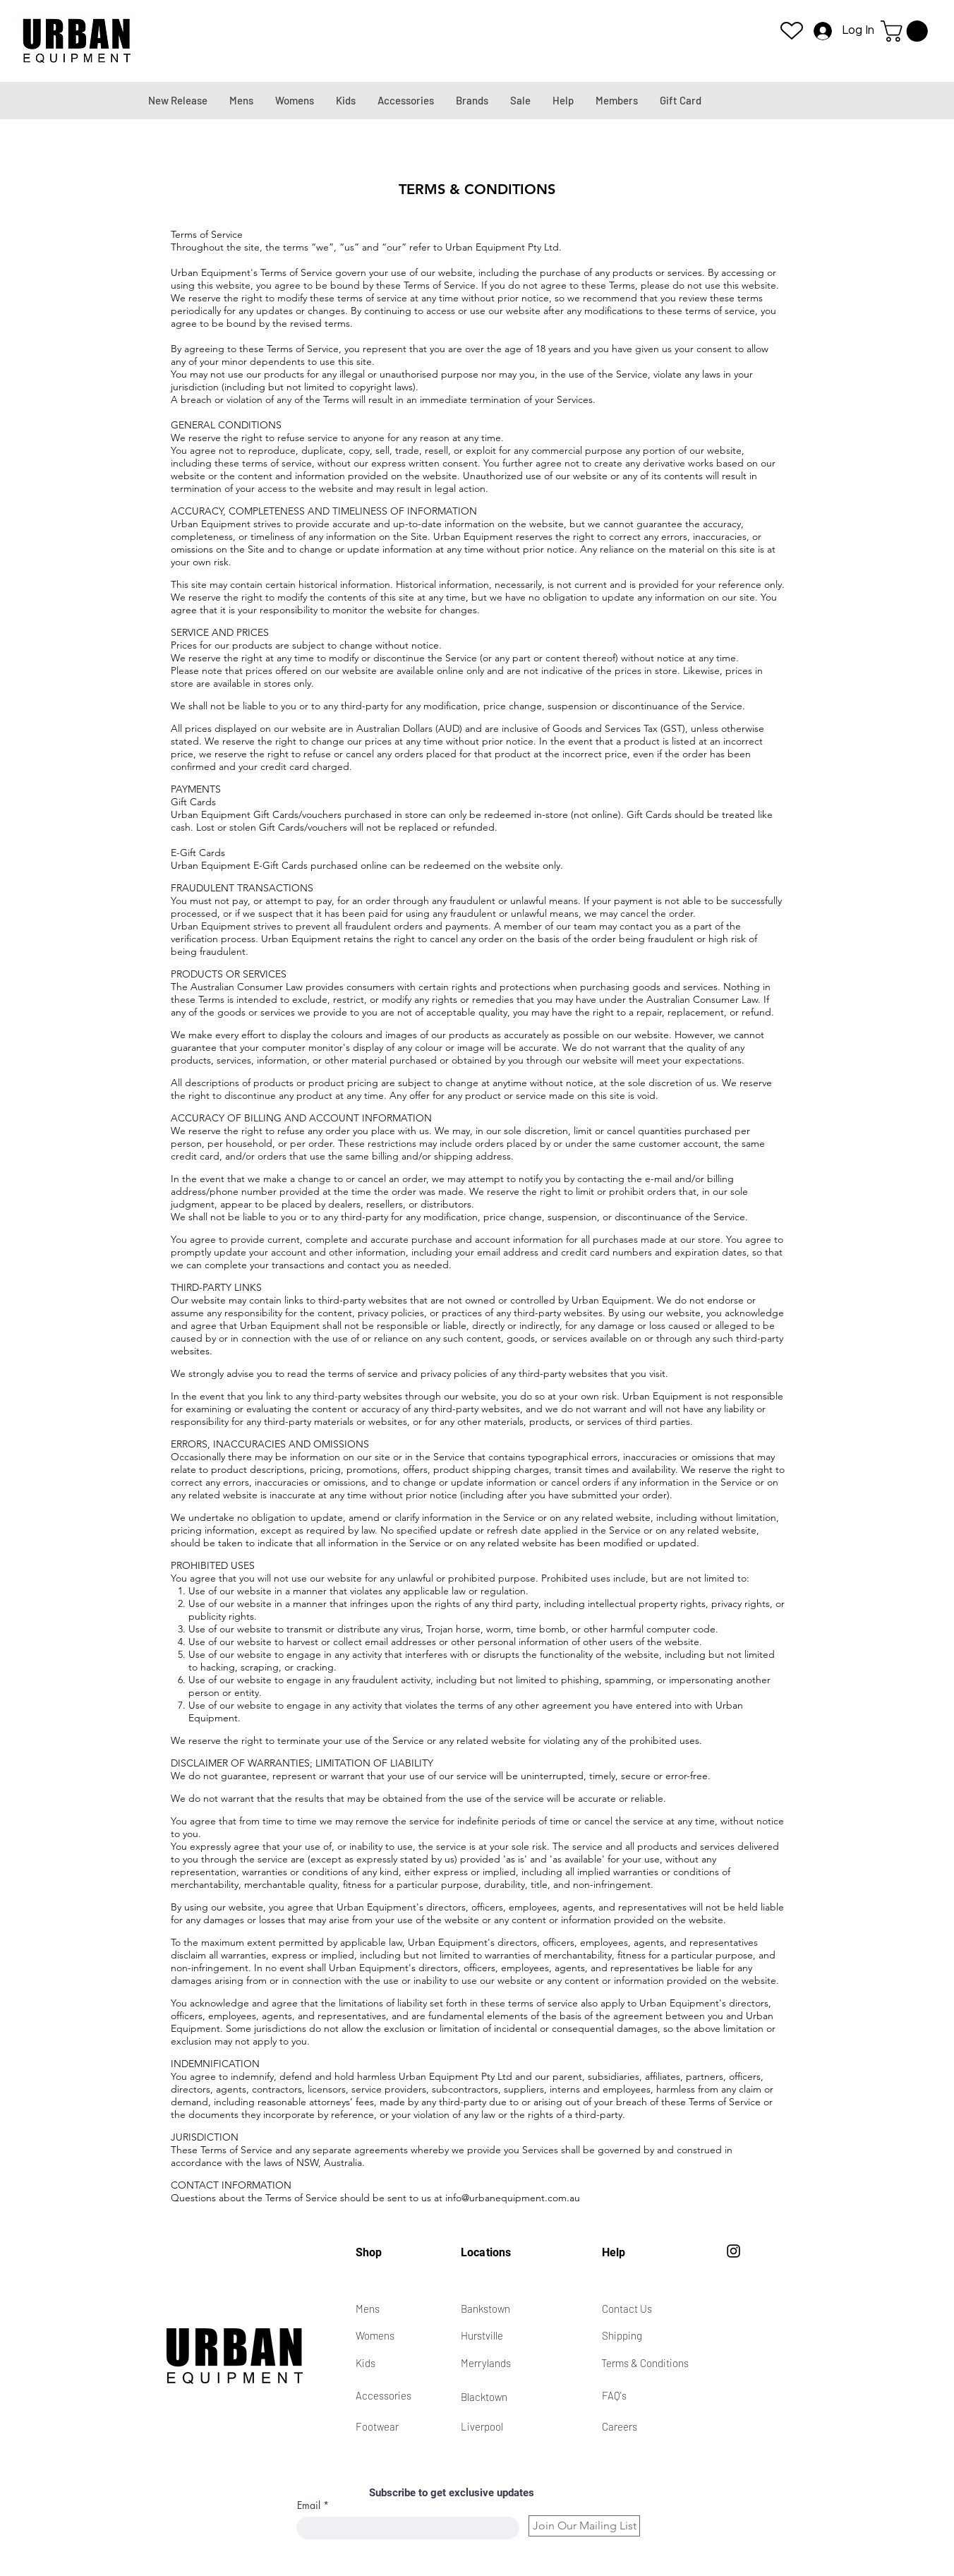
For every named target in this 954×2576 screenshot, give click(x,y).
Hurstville (482, 2335)
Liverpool (482, 2426)
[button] (907, 31)
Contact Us (627, 2308)
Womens (375, 2335)
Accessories (383, 2395)
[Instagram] (733, 2251)
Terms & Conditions (645, 2363)
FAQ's (614, 2395)
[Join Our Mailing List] (584, 2525)
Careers (619, 2426)
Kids (365, 2363)
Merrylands (486, 2363)
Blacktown (484, 2396)
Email (308, 2505)
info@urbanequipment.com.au (512, 2197)
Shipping (622, 2335)
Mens (368, 2308)
